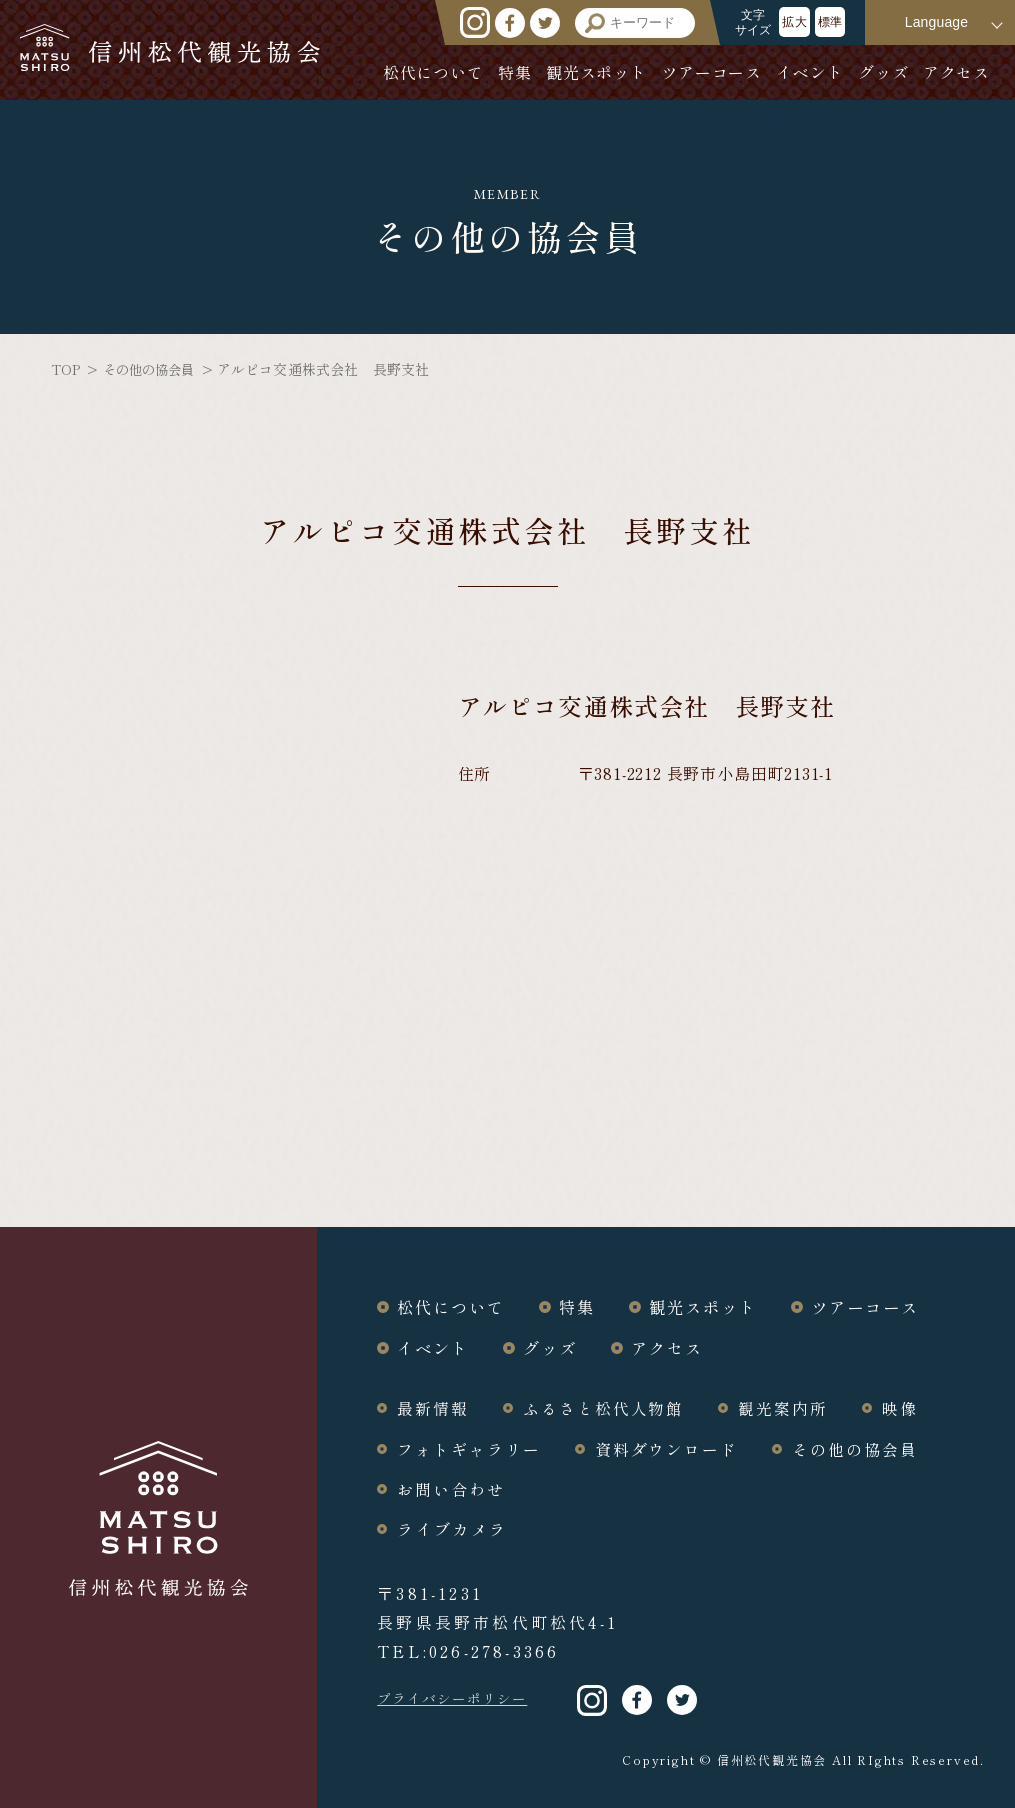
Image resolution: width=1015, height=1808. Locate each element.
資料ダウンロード (672, 1447)
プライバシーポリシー (457, 1697)
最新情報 (434, 1407)
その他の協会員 (153, 369)
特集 (515, 72)
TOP (66, 369)
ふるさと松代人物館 (608, 1407)
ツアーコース (711, 72)
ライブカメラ (452, 1527)
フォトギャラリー (470, 1447)
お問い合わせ (452, 1487)
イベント (809, 72)
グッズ (883, 72)
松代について (433, 72)
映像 (909, 1407)
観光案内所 (791, 1407)
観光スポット (596, 72)
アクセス (956, 72)
